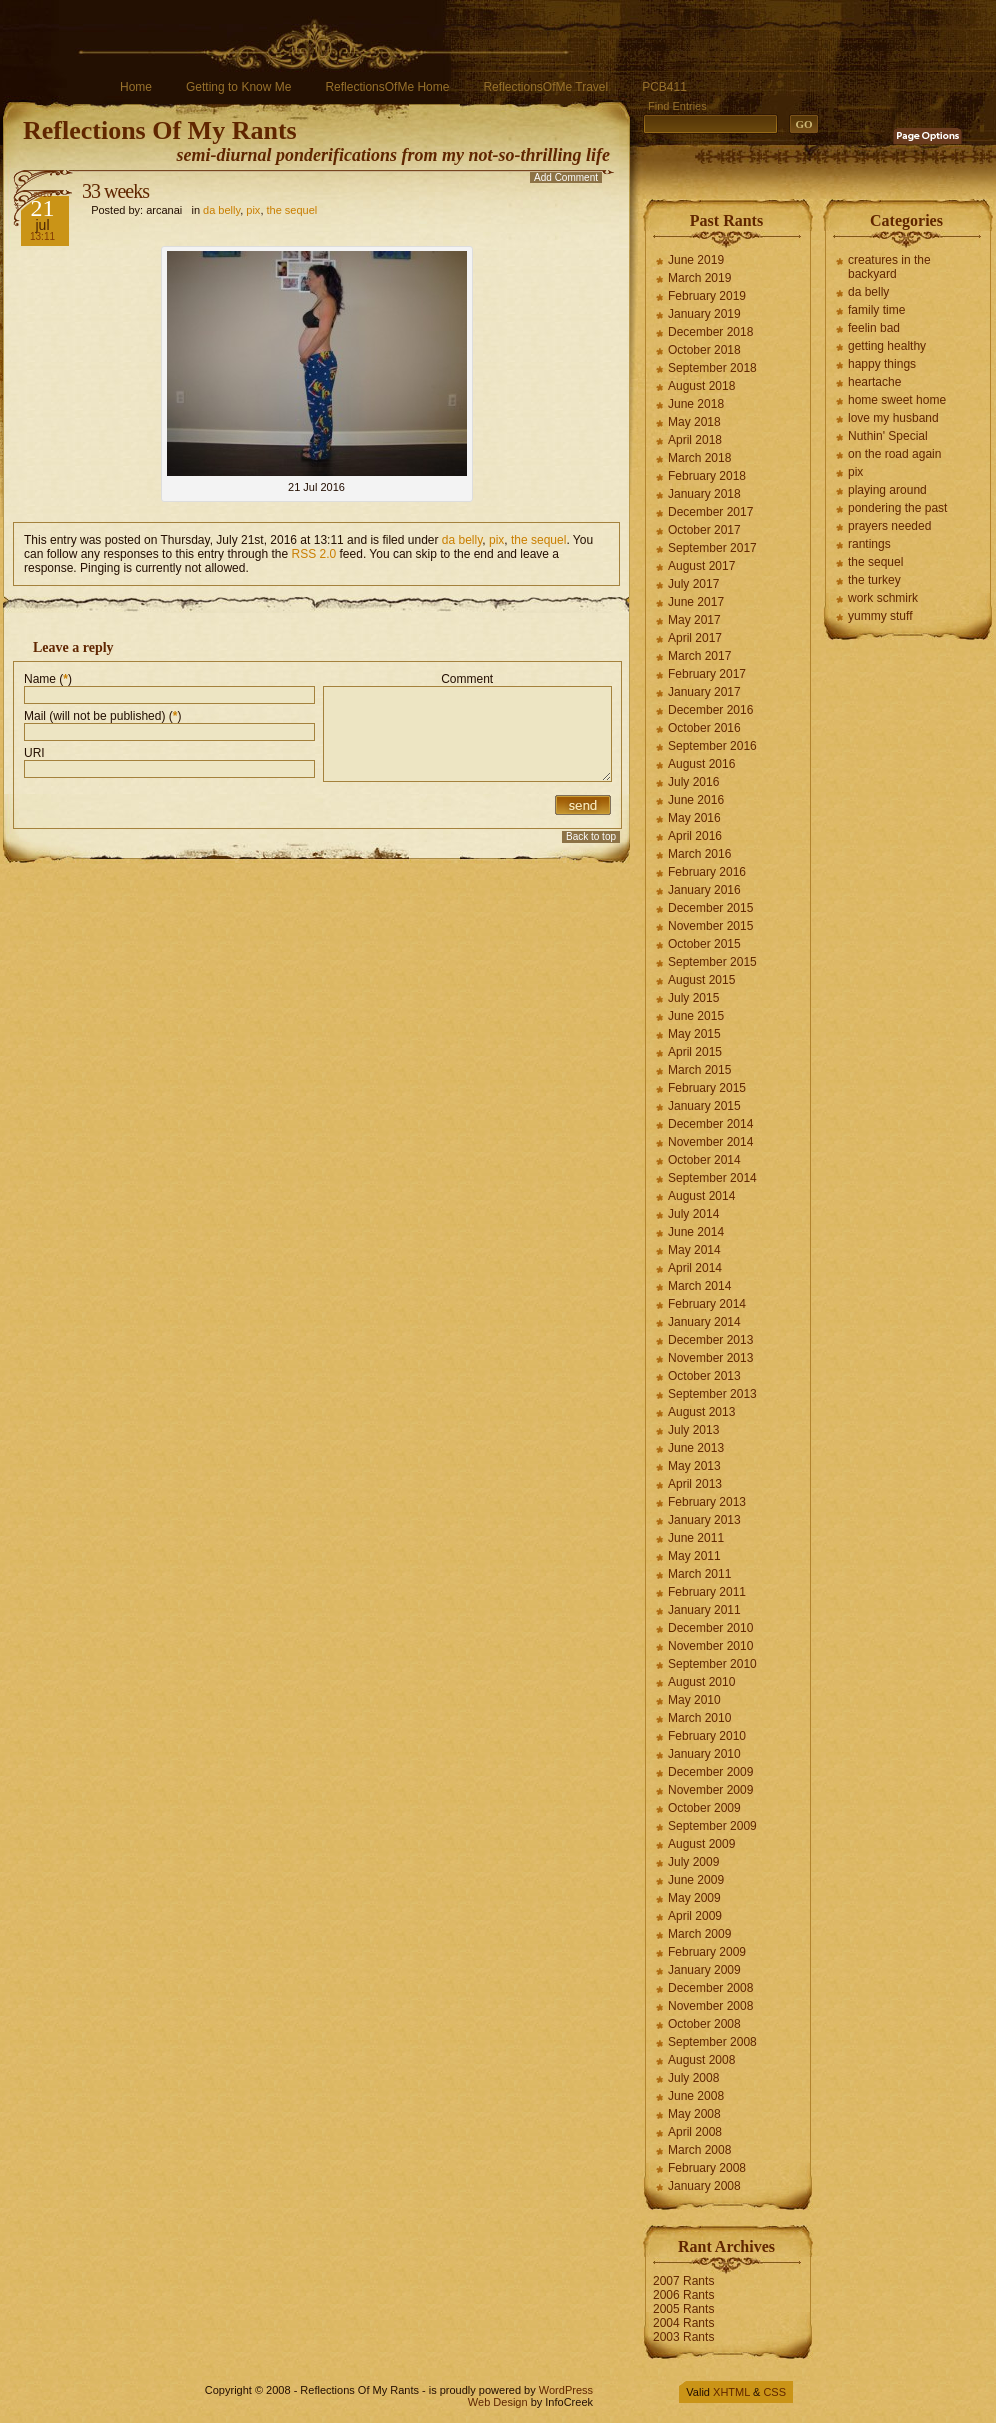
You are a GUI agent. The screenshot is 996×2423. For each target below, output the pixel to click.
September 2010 (712, 1664)
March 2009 (699, 1934)
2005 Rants (683, 2309)
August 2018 (701, 386)
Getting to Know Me (238, 87)
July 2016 (693, 782)
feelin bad (874, 328)
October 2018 (704, 350)
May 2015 (694, 1034)
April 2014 (695, 1268)
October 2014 (704, 1160)
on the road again (894, 454)
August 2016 (701, 764)
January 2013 (704, 1520)
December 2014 (710, 1124)
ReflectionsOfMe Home (387, 87)
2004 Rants (683, 2323)
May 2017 (694, 620)
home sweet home (897, 400)
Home (136, 87)
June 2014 (696, 1232)
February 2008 (707, 2168)
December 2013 (710, 1340)
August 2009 (701, 1844)
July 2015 (693, 998)
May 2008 (694, 2114)
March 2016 (699, 854)
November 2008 (710, 2006)
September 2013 (712, 1394)
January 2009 (704, 1970)
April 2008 (695, 2132)
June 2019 (696, 260)
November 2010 (710, 1646)
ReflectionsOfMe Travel (545, 87)
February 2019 (707, 296)
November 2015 (710, 926)
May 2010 (694, 1700)
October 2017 (704, 530)
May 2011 (694, 1556)
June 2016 (696, 800)
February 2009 (707, 1952)
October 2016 (704, 728)
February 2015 (707, 1088)
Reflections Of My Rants (160, 130)
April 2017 (695, 638)
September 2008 (712, 2042)
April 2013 (695, 1484)
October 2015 (704, 944)
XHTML (731, 2392)
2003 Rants (683, 2337)
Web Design (498, 2402)
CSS (774, 2392)
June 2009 (696, 1880)
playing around (887, 490)
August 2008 (701, 2060)
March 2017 (699, 656)
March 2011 (699, 1574)
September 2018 (712, 368)
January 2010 (704, 1754)
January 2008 (704, 2186)
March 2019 (699, 278)
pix (253, 210)
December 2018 (710, 332)
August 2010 (701, 1682)
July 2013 (693, 1430)
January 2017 (704, 692)
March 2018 (699, 458)
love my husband (893, 418)
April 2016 (695, 836)
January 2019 (704, 314)
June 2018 (696, 404)
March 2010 (699, 1718)
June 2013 (696, 1448)
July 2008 (693, 2078)
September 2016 (712, 746)
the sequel (292, 210)
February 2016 (707, 872)
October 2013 (704, 1376)
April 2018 (695, 440)
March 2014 (699, 1286)
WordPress (566, 2390)
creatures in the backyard (889, 267)
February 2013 (707, 1502)
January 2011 (704, 1610)
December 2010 (710, 1628)
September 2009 (712, 1826)
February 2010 (707, 1736)
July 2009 (693, 1862)
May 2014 (694, 1250)
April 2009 (695, 1916)
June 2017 (696, 602)
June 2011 (696, 1538)
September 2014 (712, 1178)
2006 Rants (683, 2295)
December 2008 (710, 1988)
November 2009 (710, 1790)
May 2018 (694, 422)
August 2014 (701, 1196)
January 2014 (704, 1322)
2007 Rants (683, 2281)
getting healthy (887, 346)
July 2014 (693, 1214)
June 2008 (696, 2096)
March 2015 (699, 1070)
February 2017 (707, 674)
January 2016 (704, 890)
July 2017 (693, 584)
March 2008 (699, 2150)
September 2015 (712, 962)
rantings (869, 544)
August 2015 (701, 980)
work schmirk (883, 598)
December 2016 (710, 710)
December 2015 (710, 908)
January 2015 (704, 1106)
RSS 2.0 (314, 554)
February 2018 (707, 476)
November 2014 (710, 1142)
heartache (874, 382)
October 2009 (704, 1808)
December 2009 (710, 1772)
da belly (221, 210)
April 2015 (695, 1052)
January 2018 (704, 494)
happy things (882, 364)
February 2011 (707, 1592)
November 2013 (710, 1358)
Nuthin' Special (888, 436)
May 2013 (694, 1466)
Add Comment (566, 177)
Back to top (591, 836)
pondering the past (897, 508)
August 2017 (701, 566)
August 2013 (701, 1412)
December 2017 (710, 512)
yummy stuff (880, 616)
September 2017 (712, 548)
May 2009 (694, 1898)
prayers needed (889, 526)
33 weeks (115, 191)
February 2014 (707, 1304)
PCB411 (664, 87)
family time (876, 310)
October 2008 (704, 2024)
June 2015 (696, 1016)
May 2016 (694, 818)
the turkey (874, 580)
